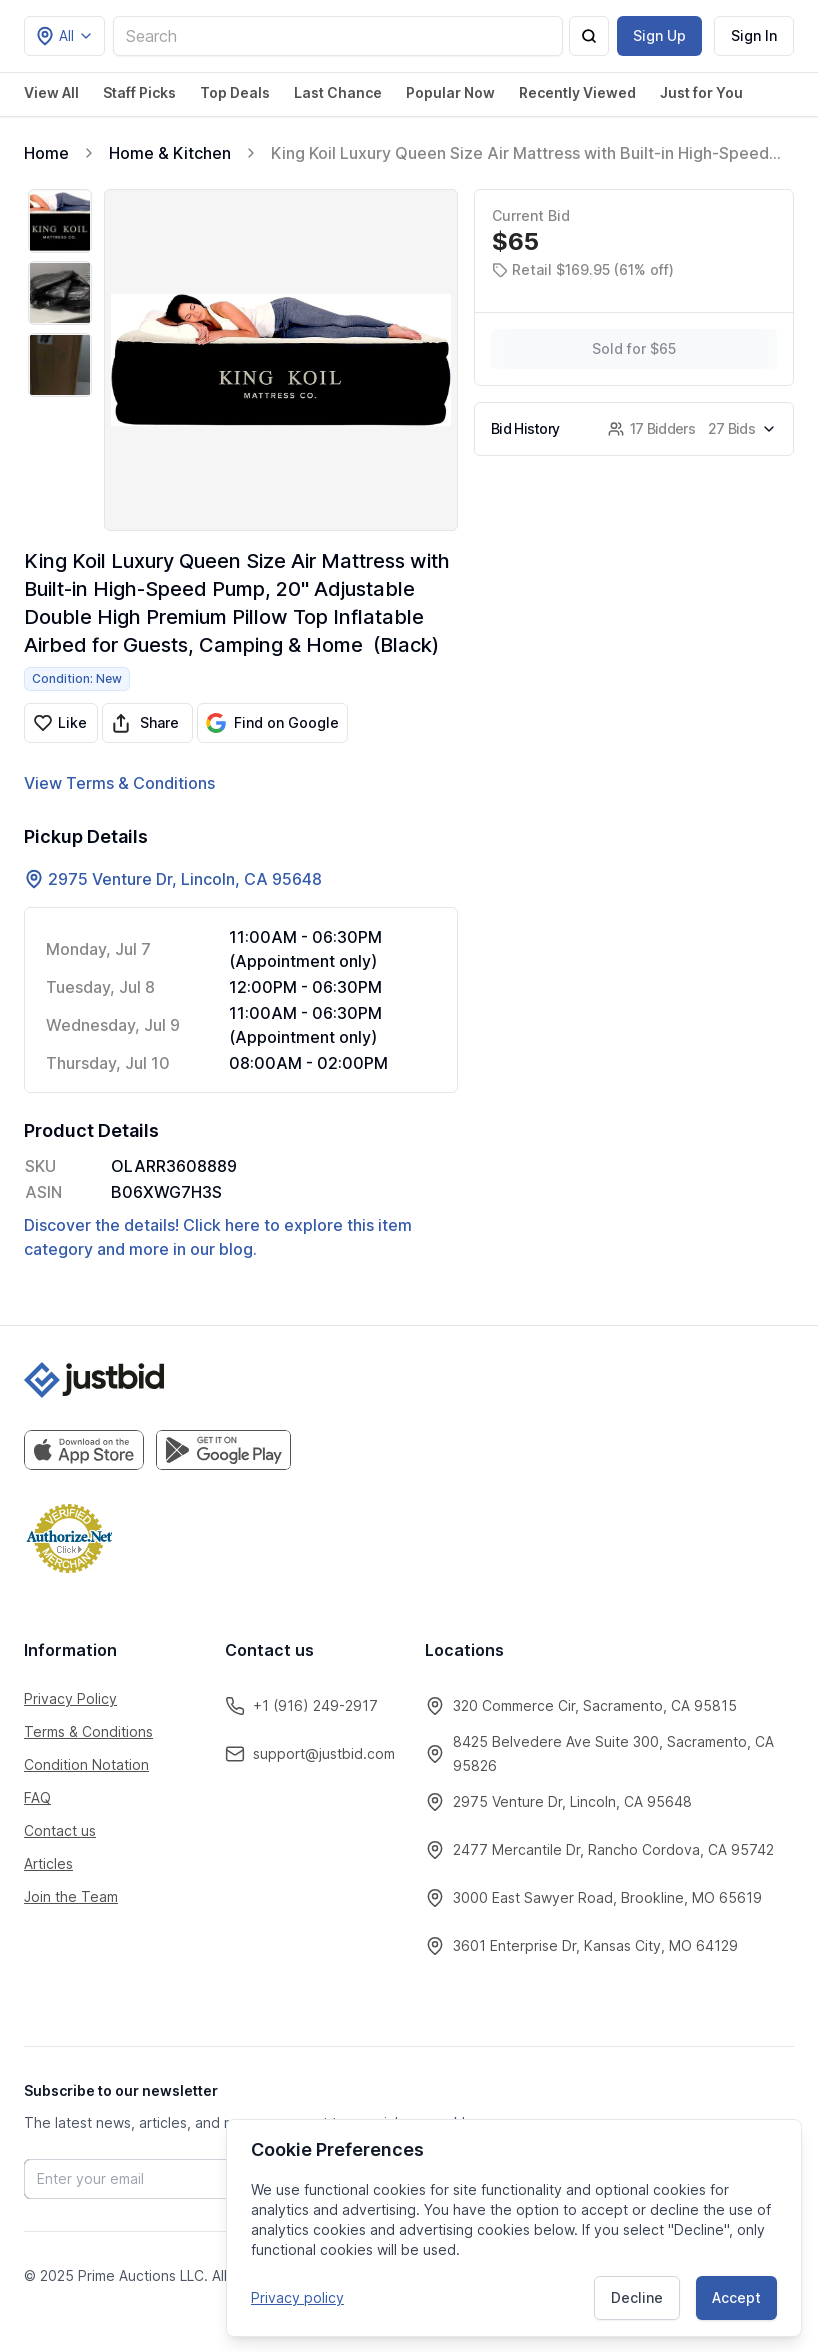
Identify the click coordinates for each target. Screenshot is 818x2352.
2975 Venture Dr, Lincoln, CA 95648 (185, 879)
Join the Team (71, 1896)
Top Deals (235, 92)
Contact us (60, 1830)
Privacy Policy (70, 1698)
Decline (637, 2296)
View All (51, 92)
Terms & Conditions (88, 1731)
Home (46, 153)
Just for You (701, 92)
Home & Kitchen (170, 153)
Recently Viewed (577, 92)
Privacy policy (297, 2296)
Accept (736, 2296)
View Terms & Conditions (119, 783)
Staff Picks (139, 92)
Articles (48, 1863)
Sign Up (659, 35)
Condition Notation (86, 1764)
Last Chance (338, 92)
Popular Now (450, 92)
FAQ (37, 1797)
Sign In (754, 35)
